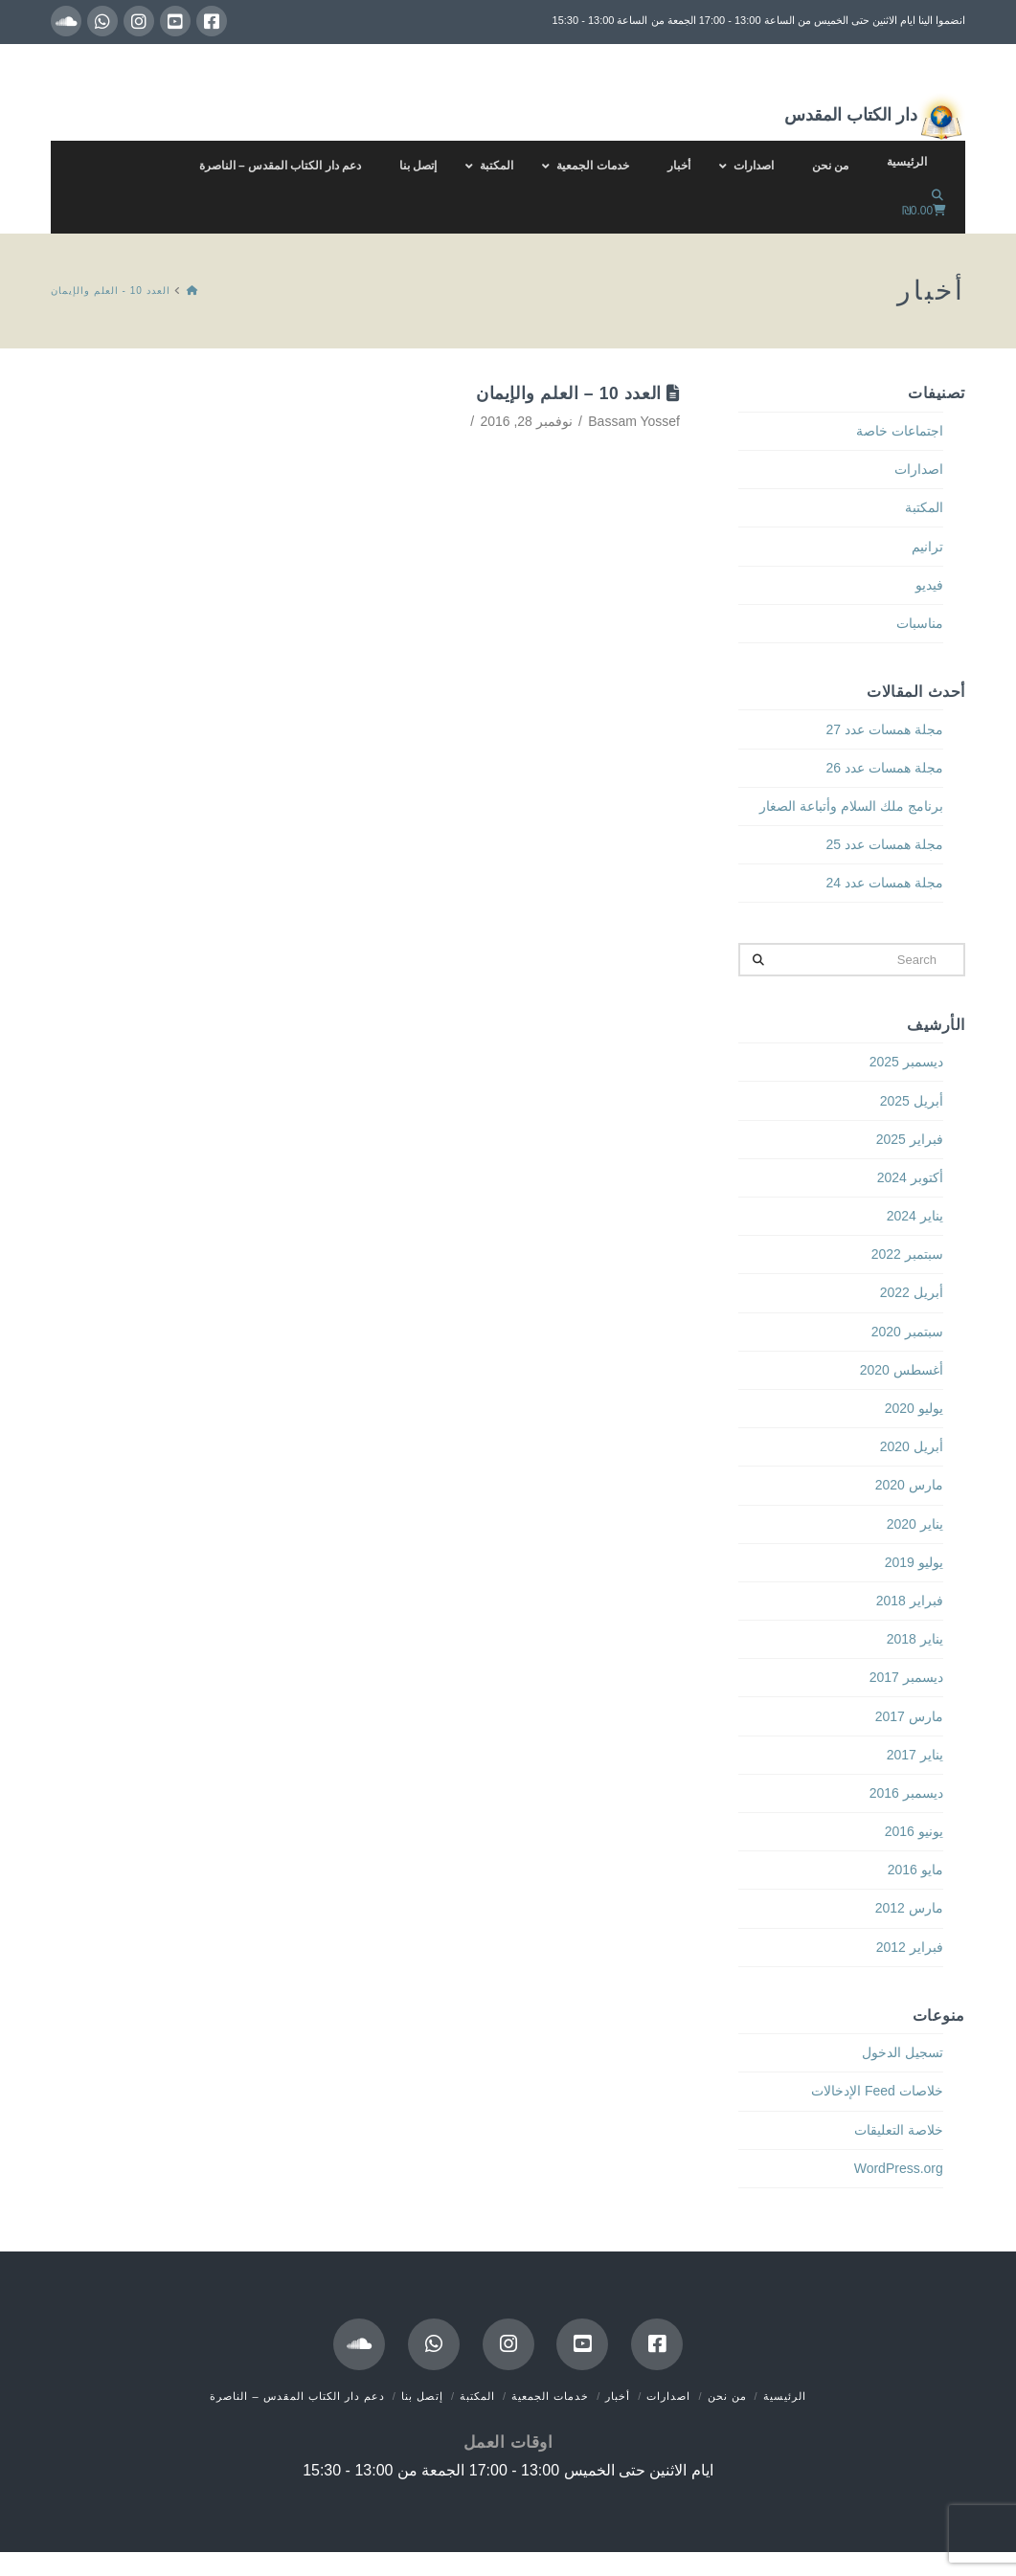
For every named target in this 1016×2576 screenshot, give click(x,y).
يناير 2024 (915, 1215)
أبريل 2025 (911, 1101)
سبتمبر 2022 (907, 1254)
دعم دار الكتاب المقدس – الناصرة (297, 2396)
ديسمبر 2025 (906, 1061)
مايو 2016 (915, 1869)
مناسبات (919, 623)
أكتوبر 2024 (910, 1177)
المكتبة (924, 507)
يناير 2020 (915, 1524)
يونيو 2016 (914, 1831)
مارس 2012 (909, 1907)
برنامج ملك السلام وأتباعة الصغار (851, 806)
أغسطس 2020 (901, 1370)
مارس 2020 (909, 1484)
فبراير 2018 (909, 1600)
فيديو (929, 585)
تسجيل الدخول (902, 2052)
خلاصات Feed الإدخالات (877, 2090)
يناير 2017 (915, 1754)
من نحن (727, 2396)
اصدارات (918, 469)
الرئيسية (784, 2396)
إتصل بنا (422, 2396)
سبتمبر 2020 (907, 1331)
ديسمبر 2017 (906, 1677)
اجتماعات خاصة (899, 430)
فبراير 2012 (909, 1947)
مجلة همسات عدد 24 (884, 882)
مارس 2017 (909, 1716)
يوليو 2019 (914, 1562)
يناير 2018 (915, 1638)
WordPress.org (898, 2168)
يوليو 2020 (914, 1408)
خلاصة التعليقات (898, 2130)
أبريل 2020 (911, 1446)
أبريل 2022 (911, 1292)
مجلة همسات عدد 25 (884, 844)
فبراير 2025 (909, 1139)
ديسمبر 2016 (906, 1793)
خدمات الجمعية (550, 2396)
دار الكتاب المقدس (874, 116)
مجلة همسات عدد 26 (884, 767)
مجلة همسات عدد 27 (884, 729)
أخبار (617, 2396)
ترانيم (927, 546)
